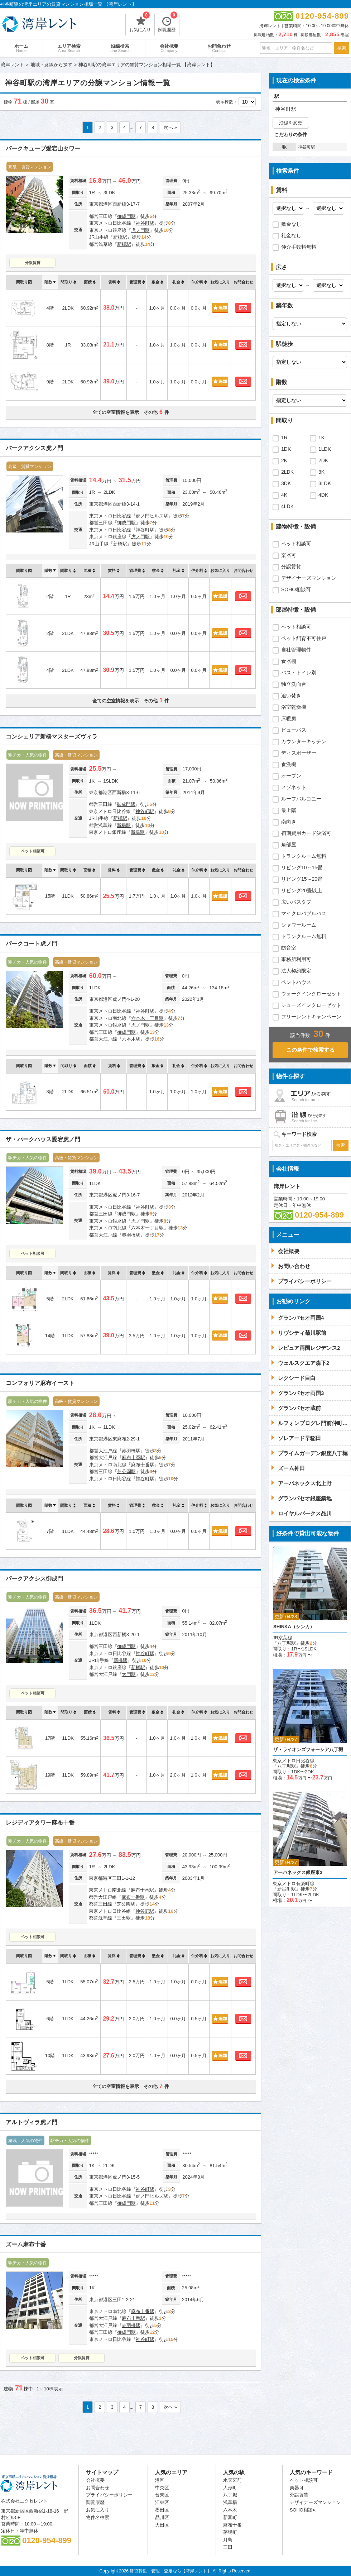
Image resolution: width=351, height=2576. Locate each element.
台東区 (162, 2495)
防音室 (288, 948)
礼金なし (291, 235)
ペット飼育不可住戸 (303, 638)
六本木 (230, 2510)
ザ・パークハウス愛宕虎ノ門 (43, 1139)
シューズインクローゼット (311, 1005)
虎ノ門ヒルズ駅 (152, 515)
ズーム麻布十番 (26, 2244)
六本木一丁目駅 (147, 1018)
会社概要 (169, 48)
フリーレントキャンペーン (311, 1016)
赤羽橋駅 (131, 1235)
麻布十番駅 (133, 1457)
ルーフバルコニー (301, 799)
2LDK (287, 472)
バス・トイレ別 (298, 672)
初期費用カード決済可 (306, 833)
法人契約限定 (296, 971)
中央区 (162, 2487)
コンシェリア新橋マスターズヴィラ (51, 736)
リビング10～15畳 (301, 867)
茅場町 (230, 2532)
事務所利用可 (296, 959)
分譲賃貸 (32, 263)
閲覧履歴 (167, 23)
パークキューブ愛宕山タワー (43, 148)
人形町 (230, 2487)
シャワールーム (298, 925)
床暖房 (288, 718)
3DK (286, 483)
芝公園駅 (126, 1471)
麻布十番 (232, 2525)
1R (284, 437)
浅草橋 (230, 2502)
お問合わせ (219, 48)
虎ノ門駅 (140, 230)
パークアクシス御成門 (34, 1579)
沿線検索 (120, 48)
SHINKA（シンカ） (293, 1626)
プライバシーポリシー (109, 2495)
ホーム (21, 48)
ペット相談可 (32, 851)
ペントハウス (296, 982)
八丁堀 (230, 2495)
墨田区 (162, 2510)
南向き (288, 822)
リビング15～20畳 (301, 879)
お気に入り (140, 23)
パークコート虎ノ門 (31, 944)
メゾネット (293, 787)
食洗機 (288, 764)
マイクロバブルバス (303, 913)
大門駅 (129, 1674)
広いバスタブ (296, 902)
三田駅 (124, 1918)
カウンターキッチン (303, 741)
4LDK (287, 506)
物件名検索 (97, 2517)
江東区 (162, 2502)
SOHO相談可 (296, 589)
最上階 (288, 810)
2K (284, 460)
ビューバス (293, 730)
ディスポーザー (298, 753)
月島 (227, 2539)
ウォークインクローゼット (311, 994)
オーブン (291, 776)
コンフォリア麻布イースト (40, 1383)
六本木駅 (131, 1039)
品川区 (162, 2517)
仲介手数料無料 (298, 247)
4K (284, 495)
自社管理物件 (296, 650)
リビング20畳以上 (301, 890)
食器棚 (288, 661)
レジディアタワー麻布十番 (40, 1823)
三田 (227, 2547)
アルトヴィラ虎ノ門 (31, 2122)
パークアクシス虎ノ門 (34, 448)
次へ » (170, 127)
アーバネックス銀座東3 (297, 1872)
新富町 (230, 2517)
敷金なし (291, 224)
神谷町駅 (145, 223)
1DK (286, 449)
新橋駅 (120, 237)
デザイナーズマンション (308, 578)
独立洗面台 (293, 684)
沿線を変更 (290, 122)
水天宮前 (232, 2480)
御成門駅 (126, 216)
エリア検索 (69, 48)
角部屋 (288, 844)
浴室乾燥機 (293, 707)
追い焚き (291, 695)
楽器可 (288, 555)
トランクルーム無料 (303, 856)
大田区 (162, 2525)
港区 (159, 2480)
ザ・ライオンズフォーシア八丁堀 (308, 1749)
